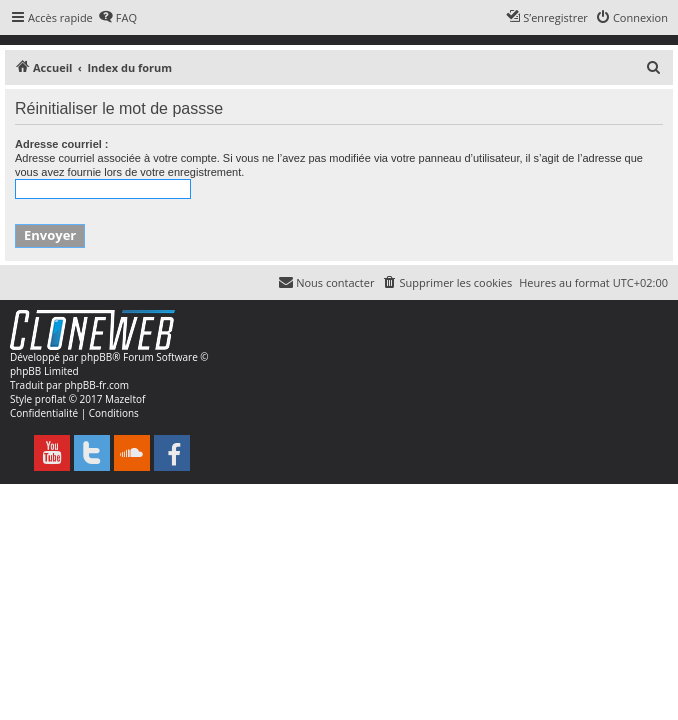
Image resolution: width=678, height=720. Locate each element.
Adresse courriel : (62, 144)
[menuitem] (117, 18)
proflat (50, 399)
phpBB (96, 357)
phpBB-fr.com (96, 385)
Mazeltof (125, 399)
